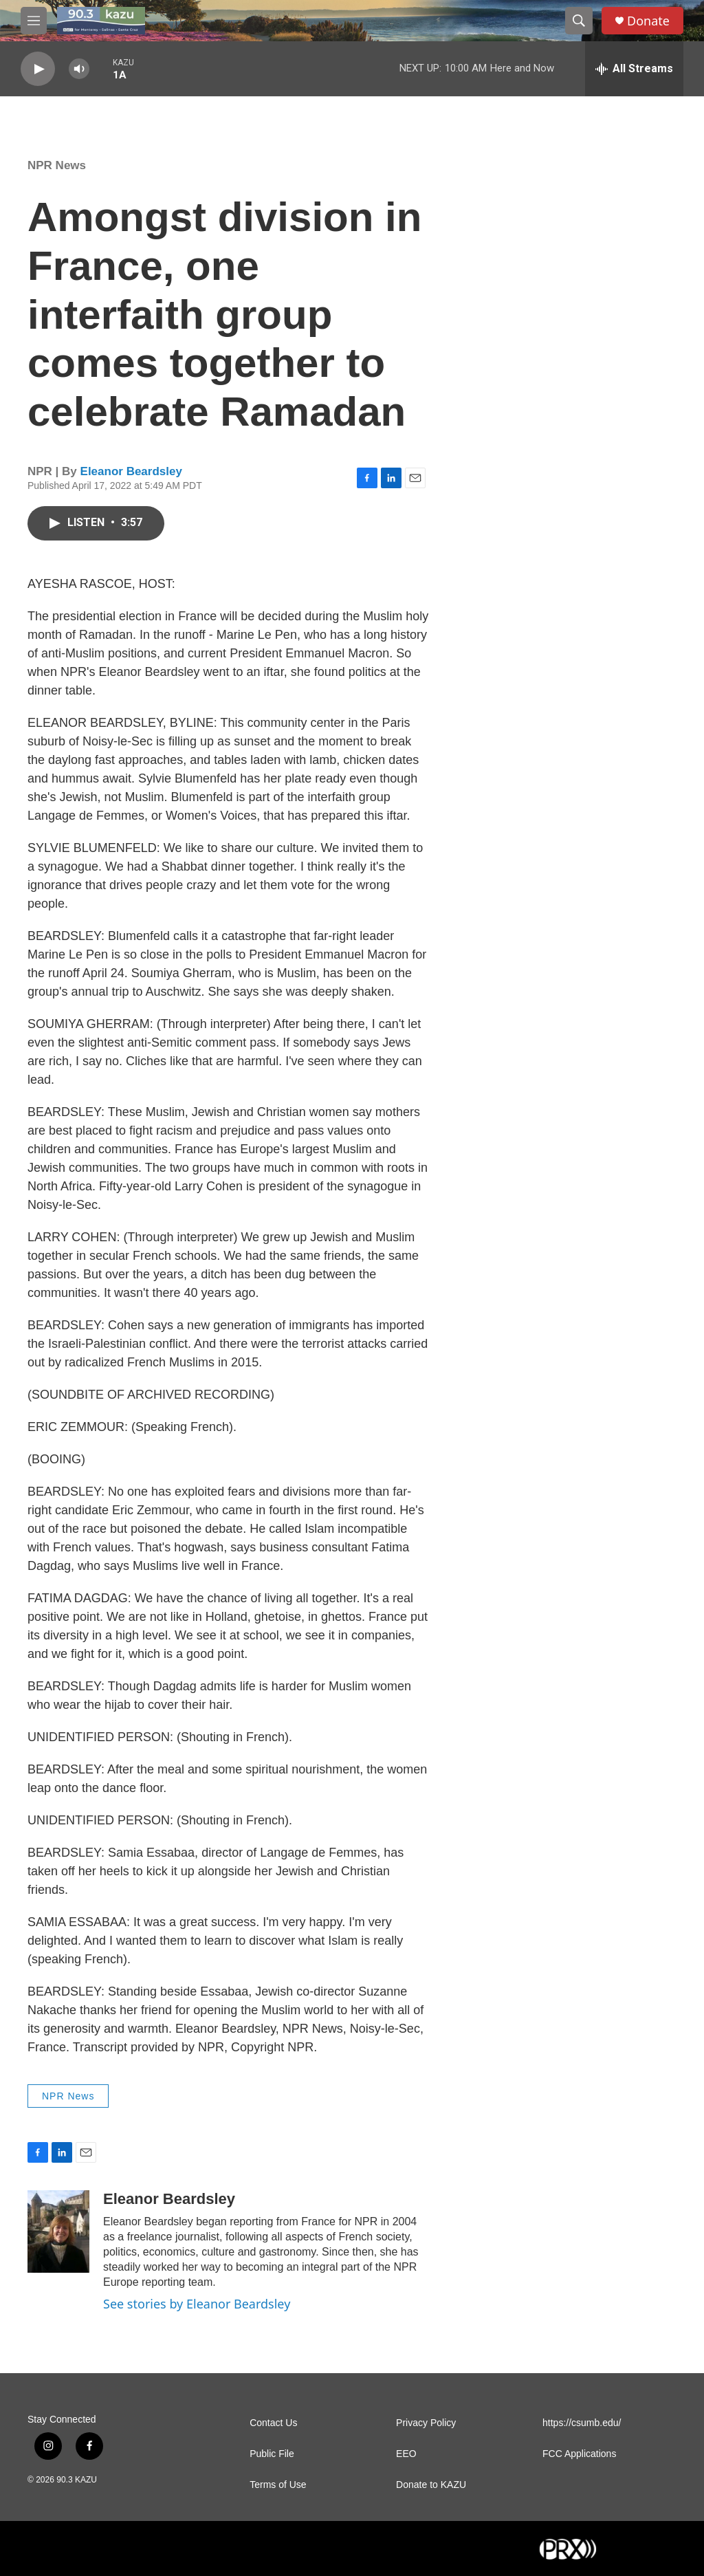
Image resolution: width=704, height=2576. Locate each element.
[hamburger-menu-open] (34, 20)
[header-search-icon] (579, 20)
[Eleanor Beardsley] (58, 2231)
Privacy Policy (426, 2423)
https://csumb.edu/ (581, 2423)
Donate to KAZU (431, 2485)
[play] (38, 69)
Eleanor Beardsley (131, 471)
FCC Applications (579, 2454)
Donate (648, 21)
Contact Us (273, 2423)
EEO (406, 2454)
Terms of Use (278, 2485)
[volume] (79, 69)
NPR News (57, 165)
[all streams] (634, 68)
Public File (272, 2454)
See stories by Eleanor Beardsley (196, 2303)
